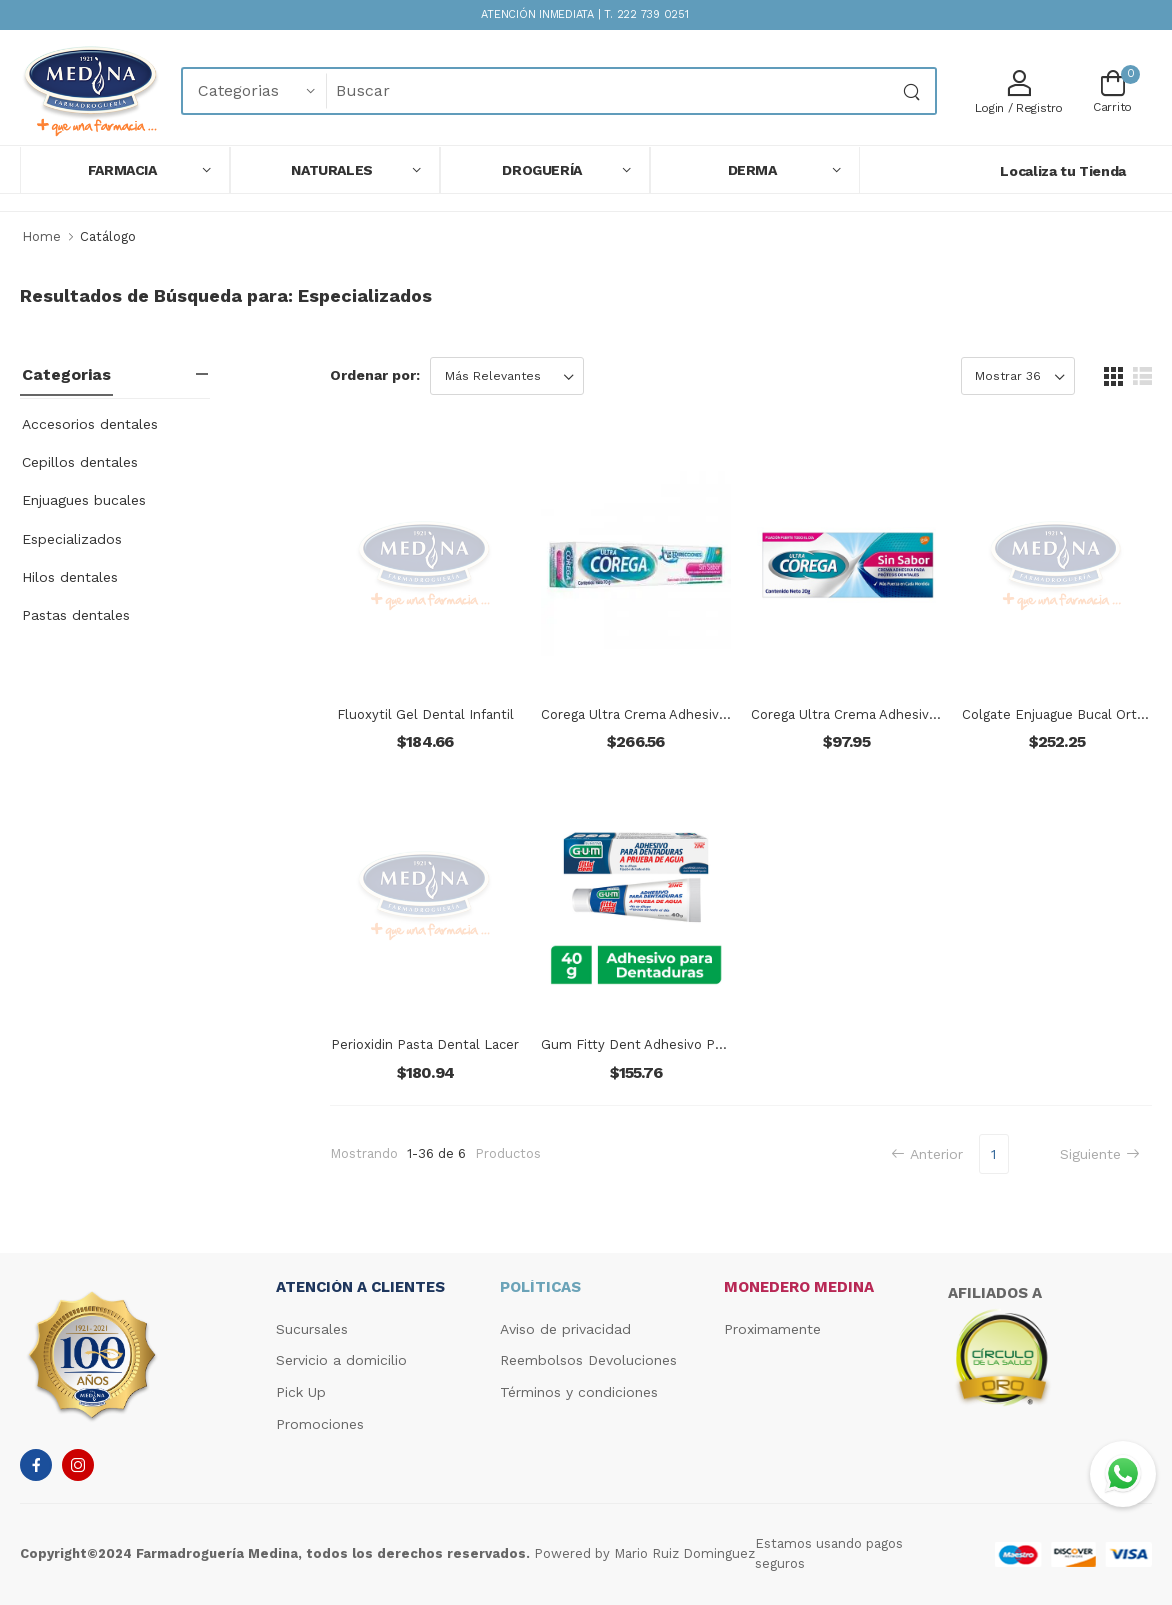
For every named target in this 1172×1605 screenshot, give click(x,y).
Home (41, 236)
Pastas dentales (76, 615)
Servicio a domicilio (341, 1360)
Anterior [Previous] (927, 1154)
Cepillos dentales (80, 462)
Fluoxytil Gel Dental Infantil (425, 714)
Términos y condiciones (579, 1392)
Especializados (72, 539)
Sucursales (312, 1329)
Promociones (320, 1424)
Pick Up (301, 1392)
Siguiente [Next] (1100, 1154)
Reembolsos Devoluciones (588, 1360)
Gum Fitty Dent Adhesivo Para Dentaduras (676, 1044)
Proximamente (772, 1329)
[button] (125, 170)
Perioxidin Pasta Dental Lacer (425, 1044)
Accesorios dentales (90, 424)
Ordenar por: (375, 375)
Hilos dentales (70, 577)
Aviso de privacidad (565, 1329)
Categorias (66, 374)
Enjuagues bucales (84, 500)
